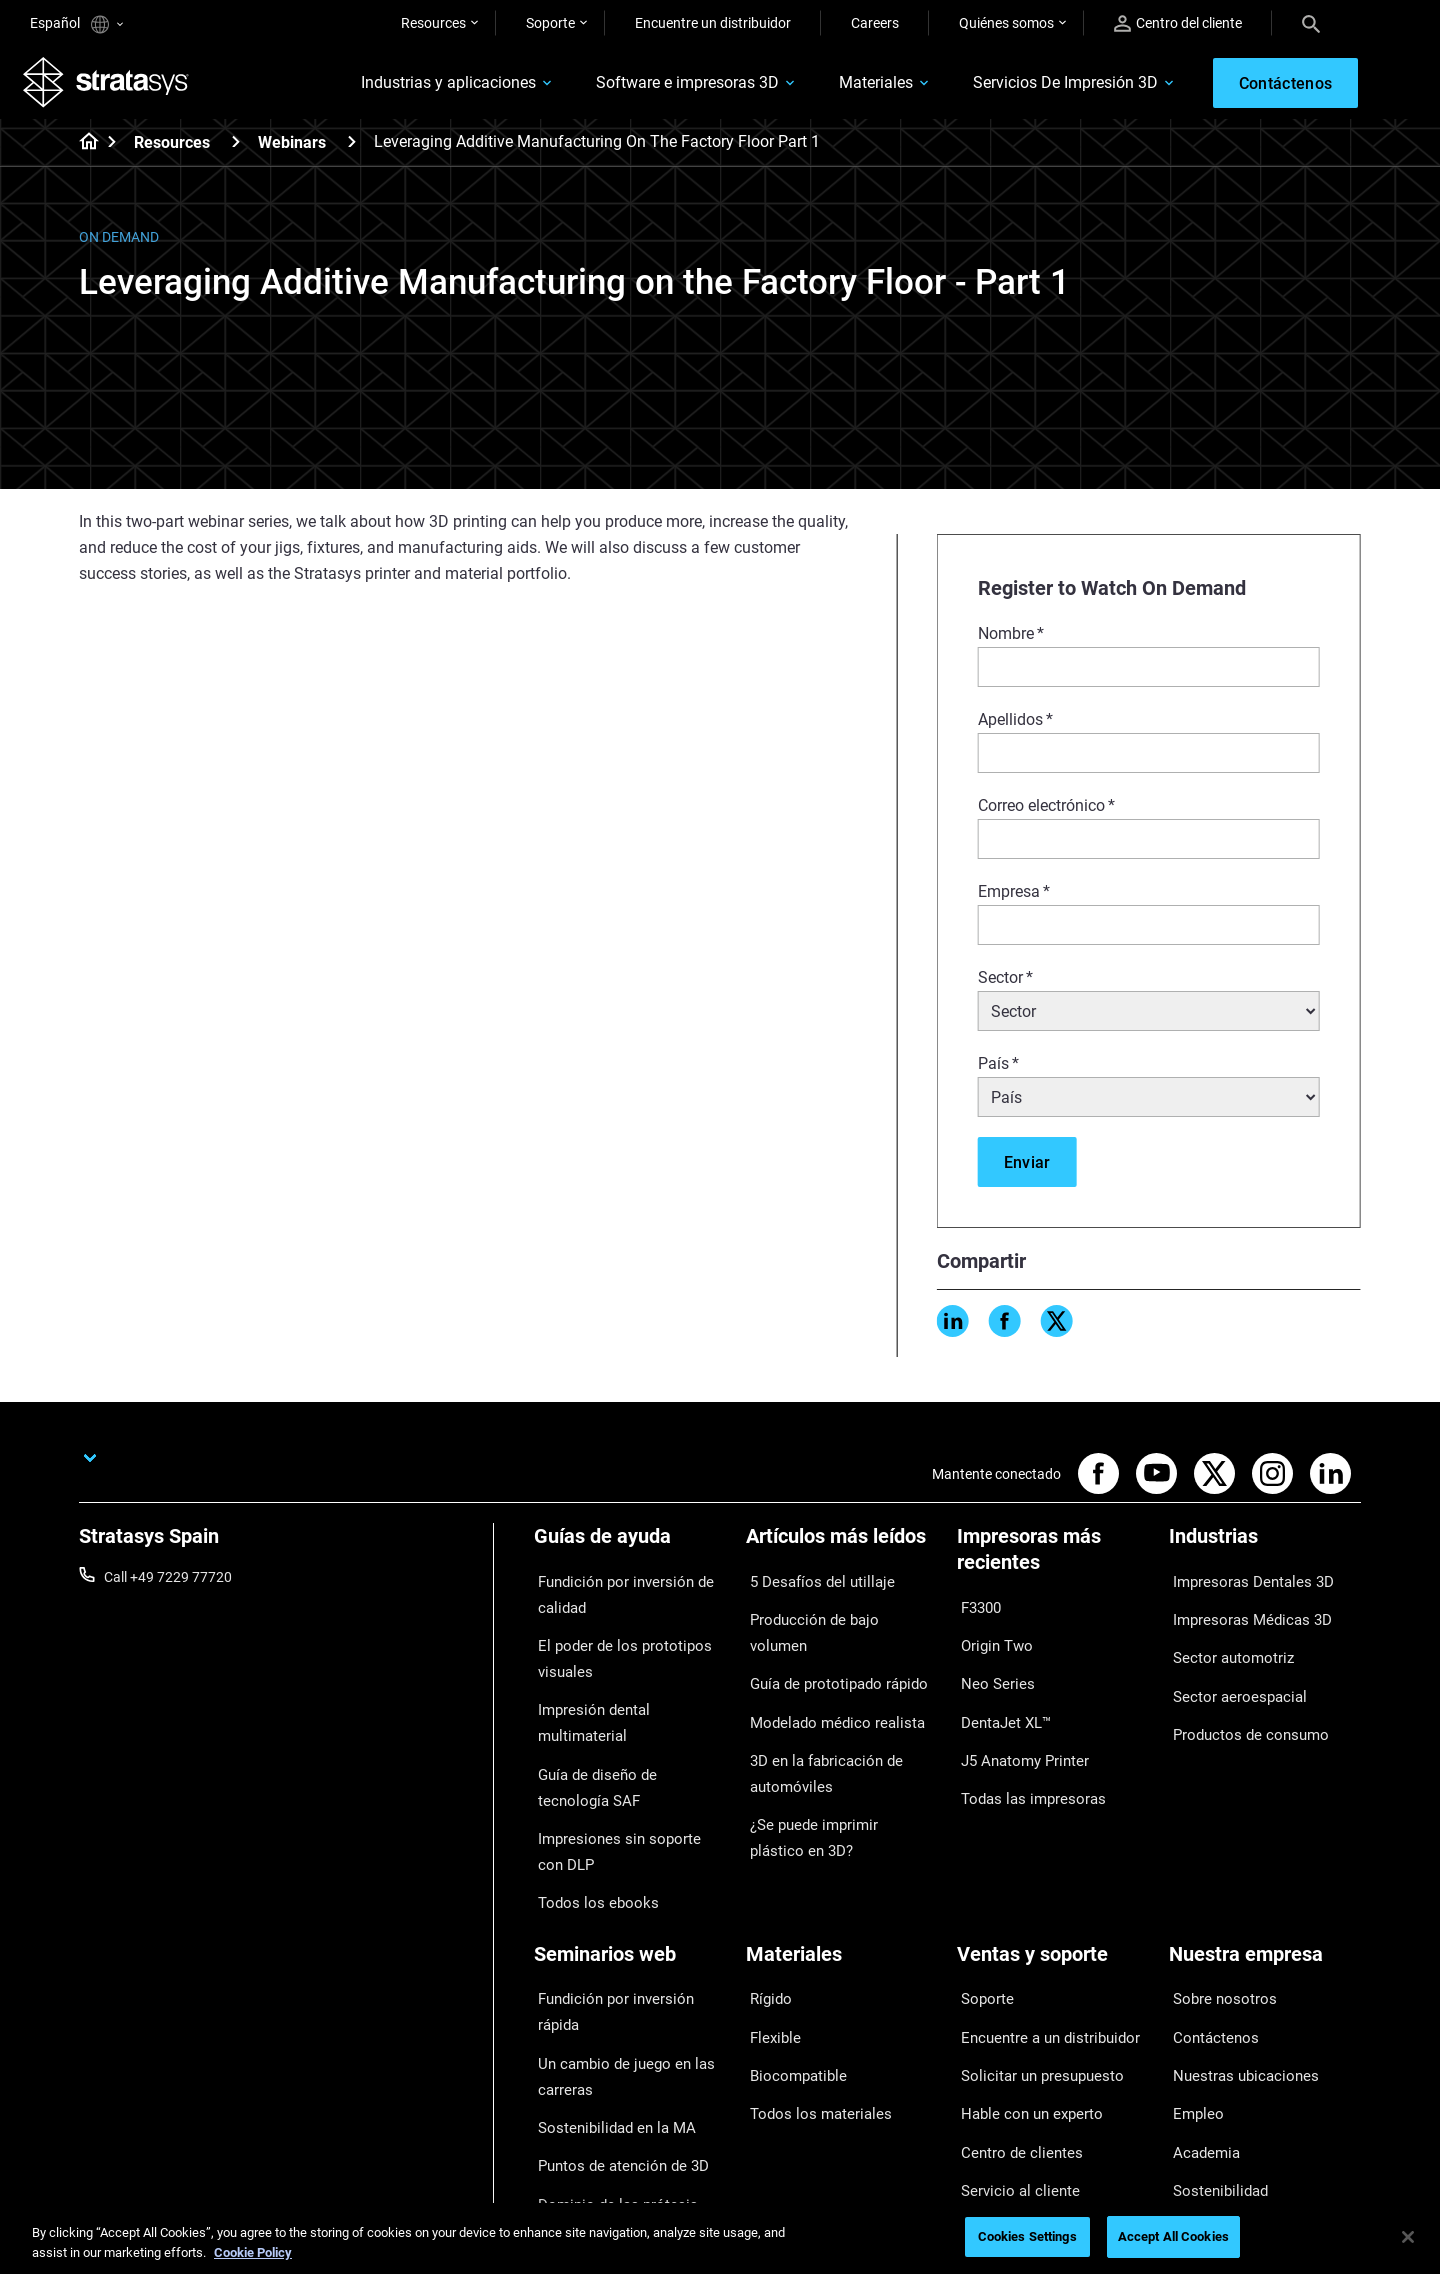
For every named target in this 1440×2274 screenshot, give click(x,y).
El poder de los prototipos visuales (612, 1652)
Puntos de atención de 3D (613, 2036)
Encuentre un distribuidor (713, 23)
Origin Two (990, 1639)
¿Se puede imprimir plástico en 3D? (839, 1770)
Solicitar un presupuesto (1032, 1980)
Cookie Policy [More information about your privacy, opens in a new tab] (253, 2252)
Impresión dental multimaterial (628, 1695)
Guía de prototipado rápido (829, 1643)
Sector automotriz (1225, 1643)
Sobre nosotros (1216, 1922)
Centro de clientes (1012, 2039)
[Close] (1408, 2237)
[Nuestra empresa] (1265, 1888)
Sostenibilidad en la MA (605, 2006)
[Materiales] (842, 1888)
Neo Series (989, 1669)
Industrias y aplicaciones (424, 86)
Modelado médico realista (825, 1672)
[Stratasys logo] (113, 86)
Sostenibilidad (1212, 2068)
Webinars (292, 149)
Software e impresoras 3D (663, 86)
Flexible (769, 1951)
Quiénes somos (1006, 23)
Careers (875, 23)
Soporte (550, 23)
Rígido (765, 1922)
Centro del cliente (1178, 23)
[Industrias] (1265, 1550)
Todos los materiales (809, 2010)
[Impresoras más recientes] (1053, 1563)
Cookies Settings (1027, 2236)
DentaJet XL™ (1000, 1698)
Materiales (852, 86)
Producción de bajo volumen (833, 1613)
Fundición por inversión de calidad (615, 1597)
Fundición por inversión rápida (627, 1922)
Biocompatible (790, 1980)
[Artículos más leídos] (842, 1550)
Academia (1200, 2039)
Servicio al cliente (1009, 2068)
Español (76, 24)
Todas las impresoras (1023, 1757)
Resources (433, 23)
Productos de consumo (1241, 1701)
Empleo (1192, 2010)
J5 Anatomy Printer (1017, 1727)
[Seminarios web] (630, 1888)
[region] (720, 2238)
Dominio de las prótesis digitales (605, 2078)
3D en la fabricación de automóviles (816, 1714)
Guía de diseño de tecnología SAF (622, 1737)
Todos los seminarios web (613, 2120)
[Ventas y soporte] (1053, 1888)
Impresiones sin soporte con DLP (621, 1792)
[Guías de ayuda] (630, 1550)
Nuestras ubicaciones (1236, 1980)
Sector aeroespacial (1230, 1672)
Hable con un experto (1022, 2010)
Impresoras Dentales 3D (1243, 1584)
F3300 (977, 1610)
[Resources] (236, 148)
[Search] (1311, 23)
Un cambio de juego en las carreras (614, 1964)
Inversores (1201, 2098)
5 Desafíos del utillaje (810, 1584)
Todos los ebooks (587, 1835)
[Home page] (82, 150)
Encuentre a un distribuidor (1040, 1951)
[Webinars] (352, 148)
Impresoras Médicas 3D (1242, 1613)
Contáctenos (1209, 1951)
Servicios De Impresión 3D (1041, 86)
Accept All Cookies (1173, 2236)
